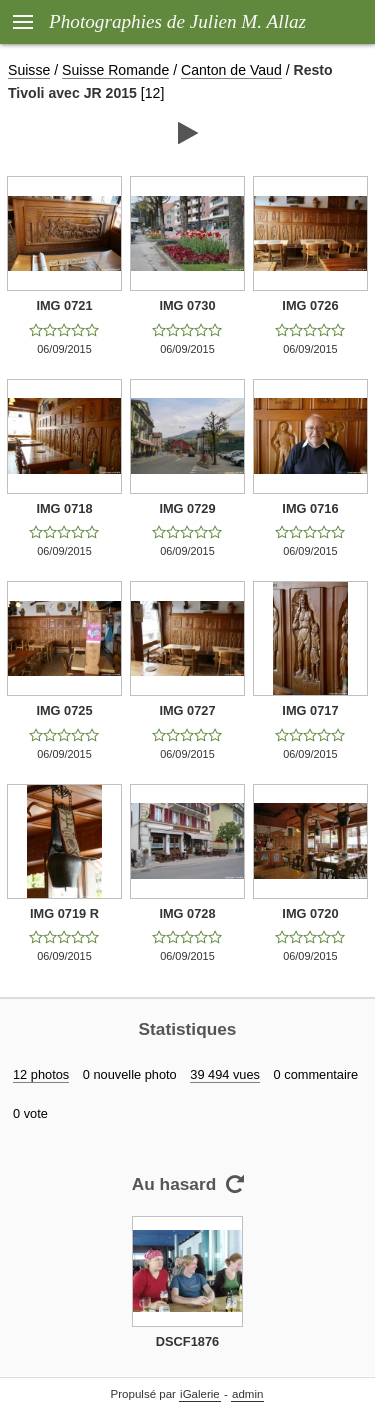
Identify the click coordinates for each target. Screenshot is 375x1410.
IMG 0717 (310, 710)
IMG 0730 (187, 305)
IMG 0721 (64, 305)
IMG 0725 (64, 710)
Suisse (29, 70)
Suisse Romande (115, 70)
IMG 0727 (187, 710)
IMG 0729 (187, 508)
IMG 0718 (64, 508)
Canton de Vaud (231, 70)
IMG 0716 (310, 508)
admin (247, 1394)
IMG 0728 (187, 913)
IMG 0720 (310, 913)
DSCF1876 (187, 1341)
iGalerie (200, 1394)
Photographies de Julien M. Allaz (177, 21)
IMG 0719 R (64, 913)
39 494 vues (225, 1074)
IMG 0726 (310, 305)
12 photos (41, 1074)
